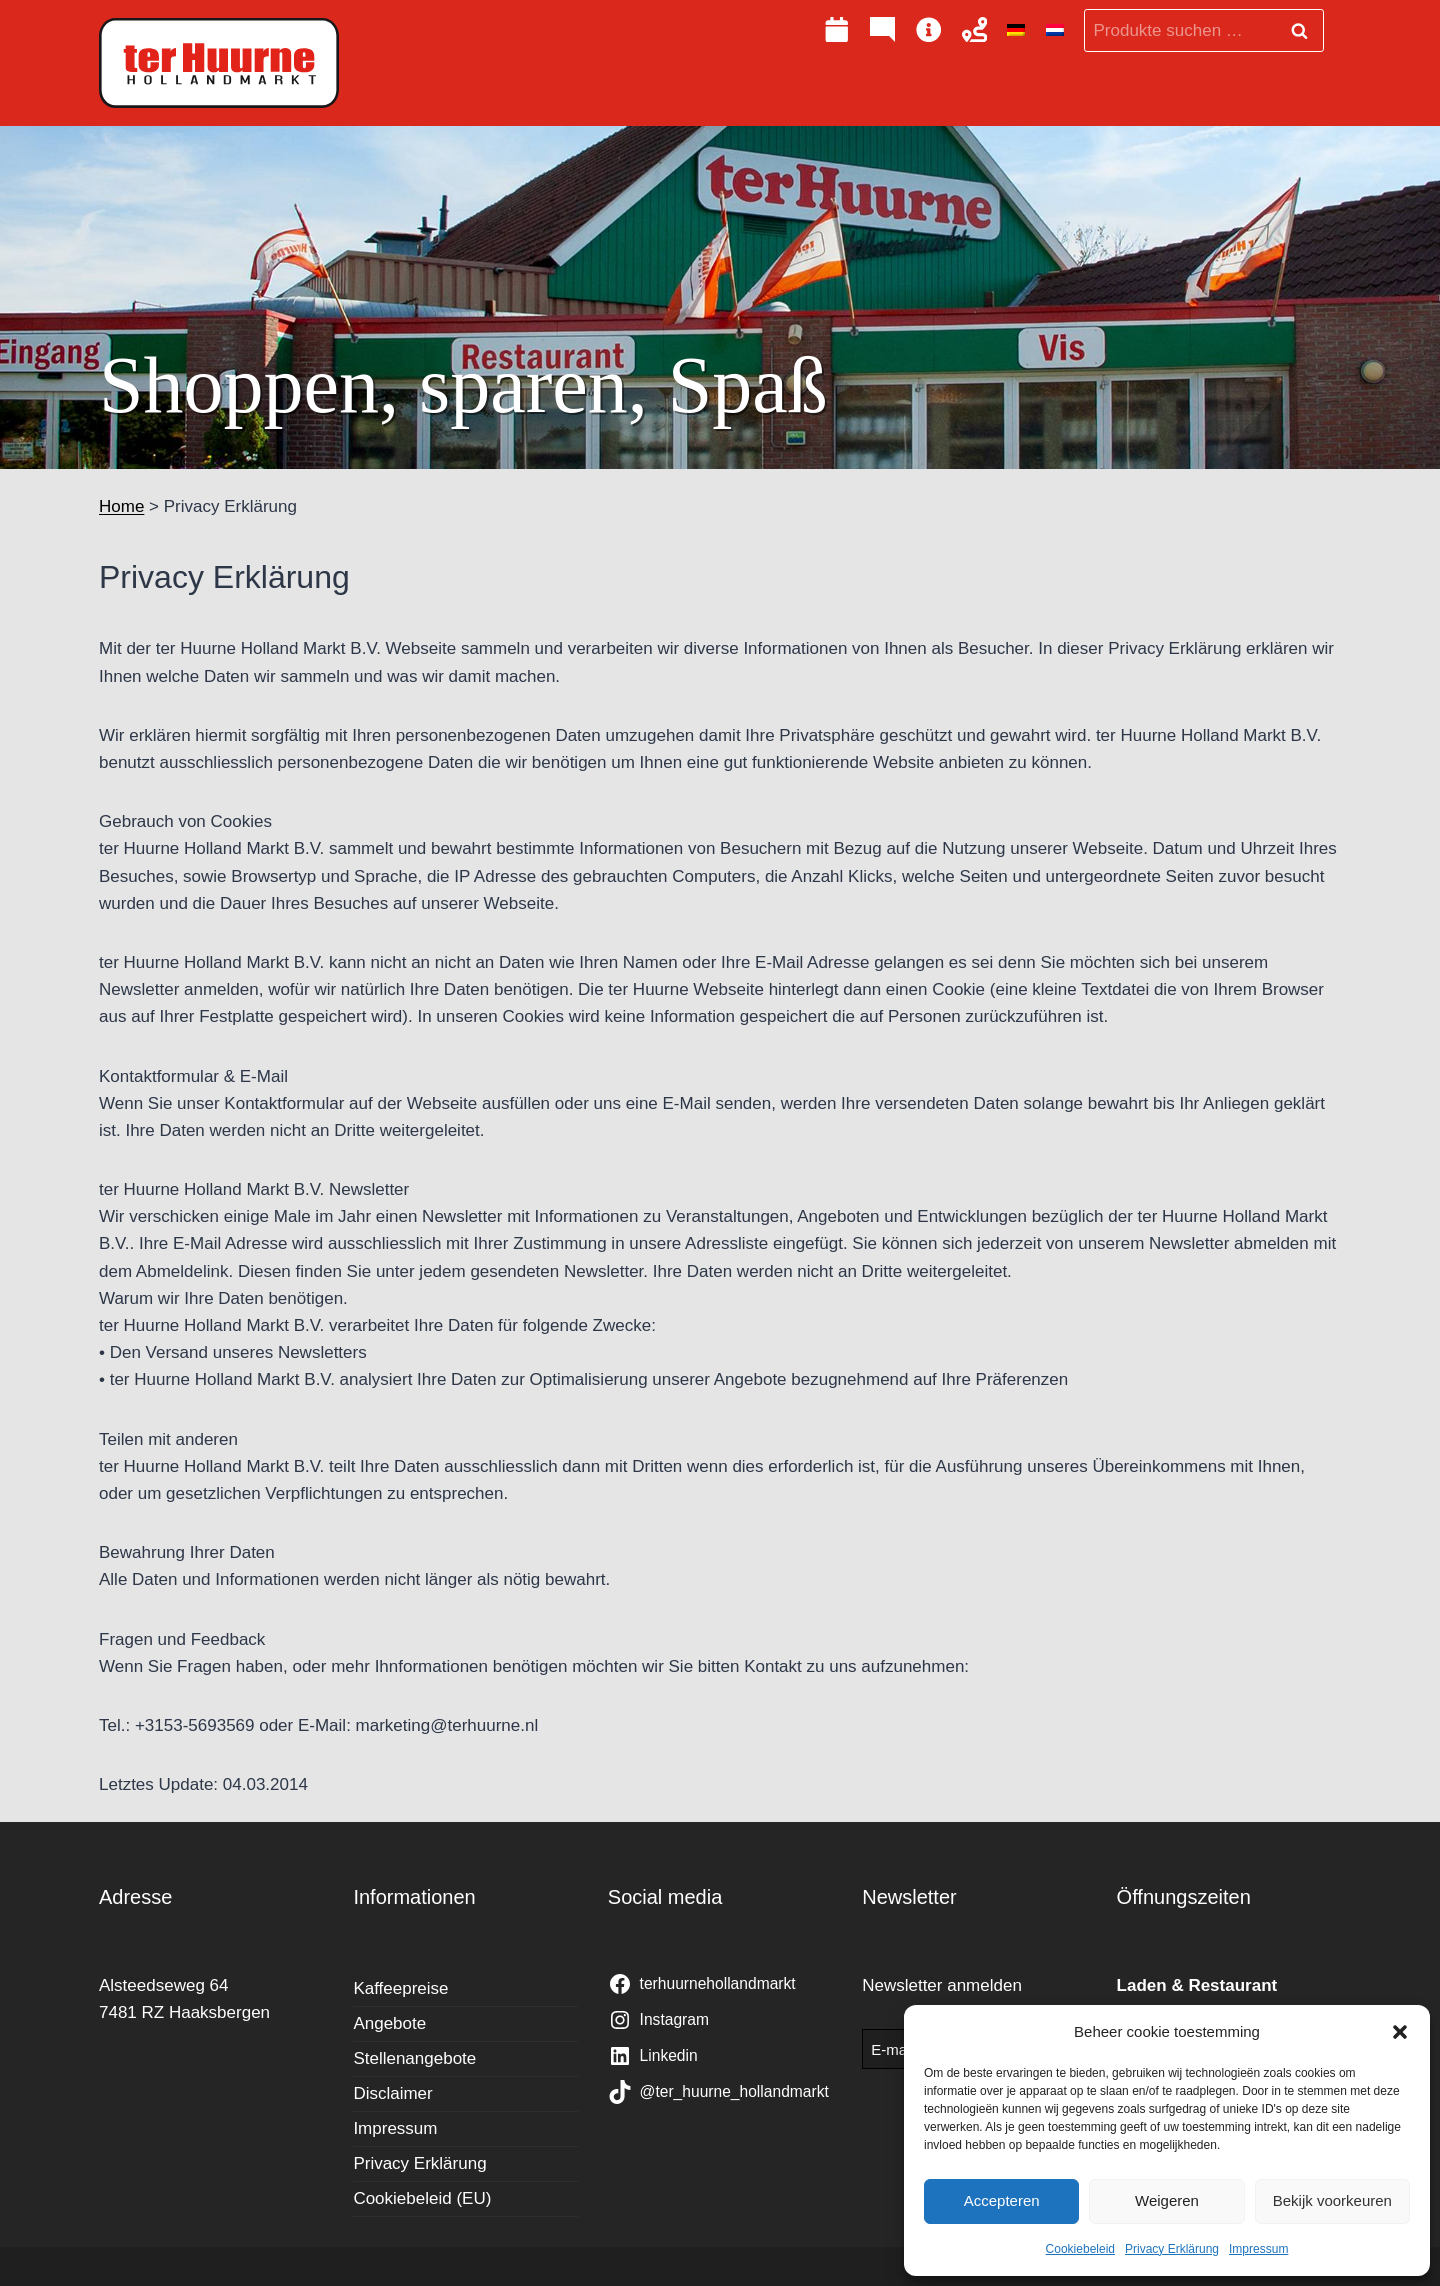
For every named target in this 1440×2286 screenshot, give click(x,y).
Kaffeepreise (400, 1988)
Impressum (1258, 2249)
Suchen (1305, 31)
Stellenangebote (414, 2058)
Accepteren (1002, 2200)
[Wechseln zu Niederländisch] (1055, 31)
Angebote (389, 2023)
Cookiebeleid (1080, 2249)
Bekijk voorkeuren (1332, 2200)
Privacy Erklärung (1172, 2249)
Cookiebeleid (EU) (422, 2198)
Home (121, 506)
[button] (1400, 2032)
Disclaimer (392, 2093)
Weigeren (1167, 2200)
